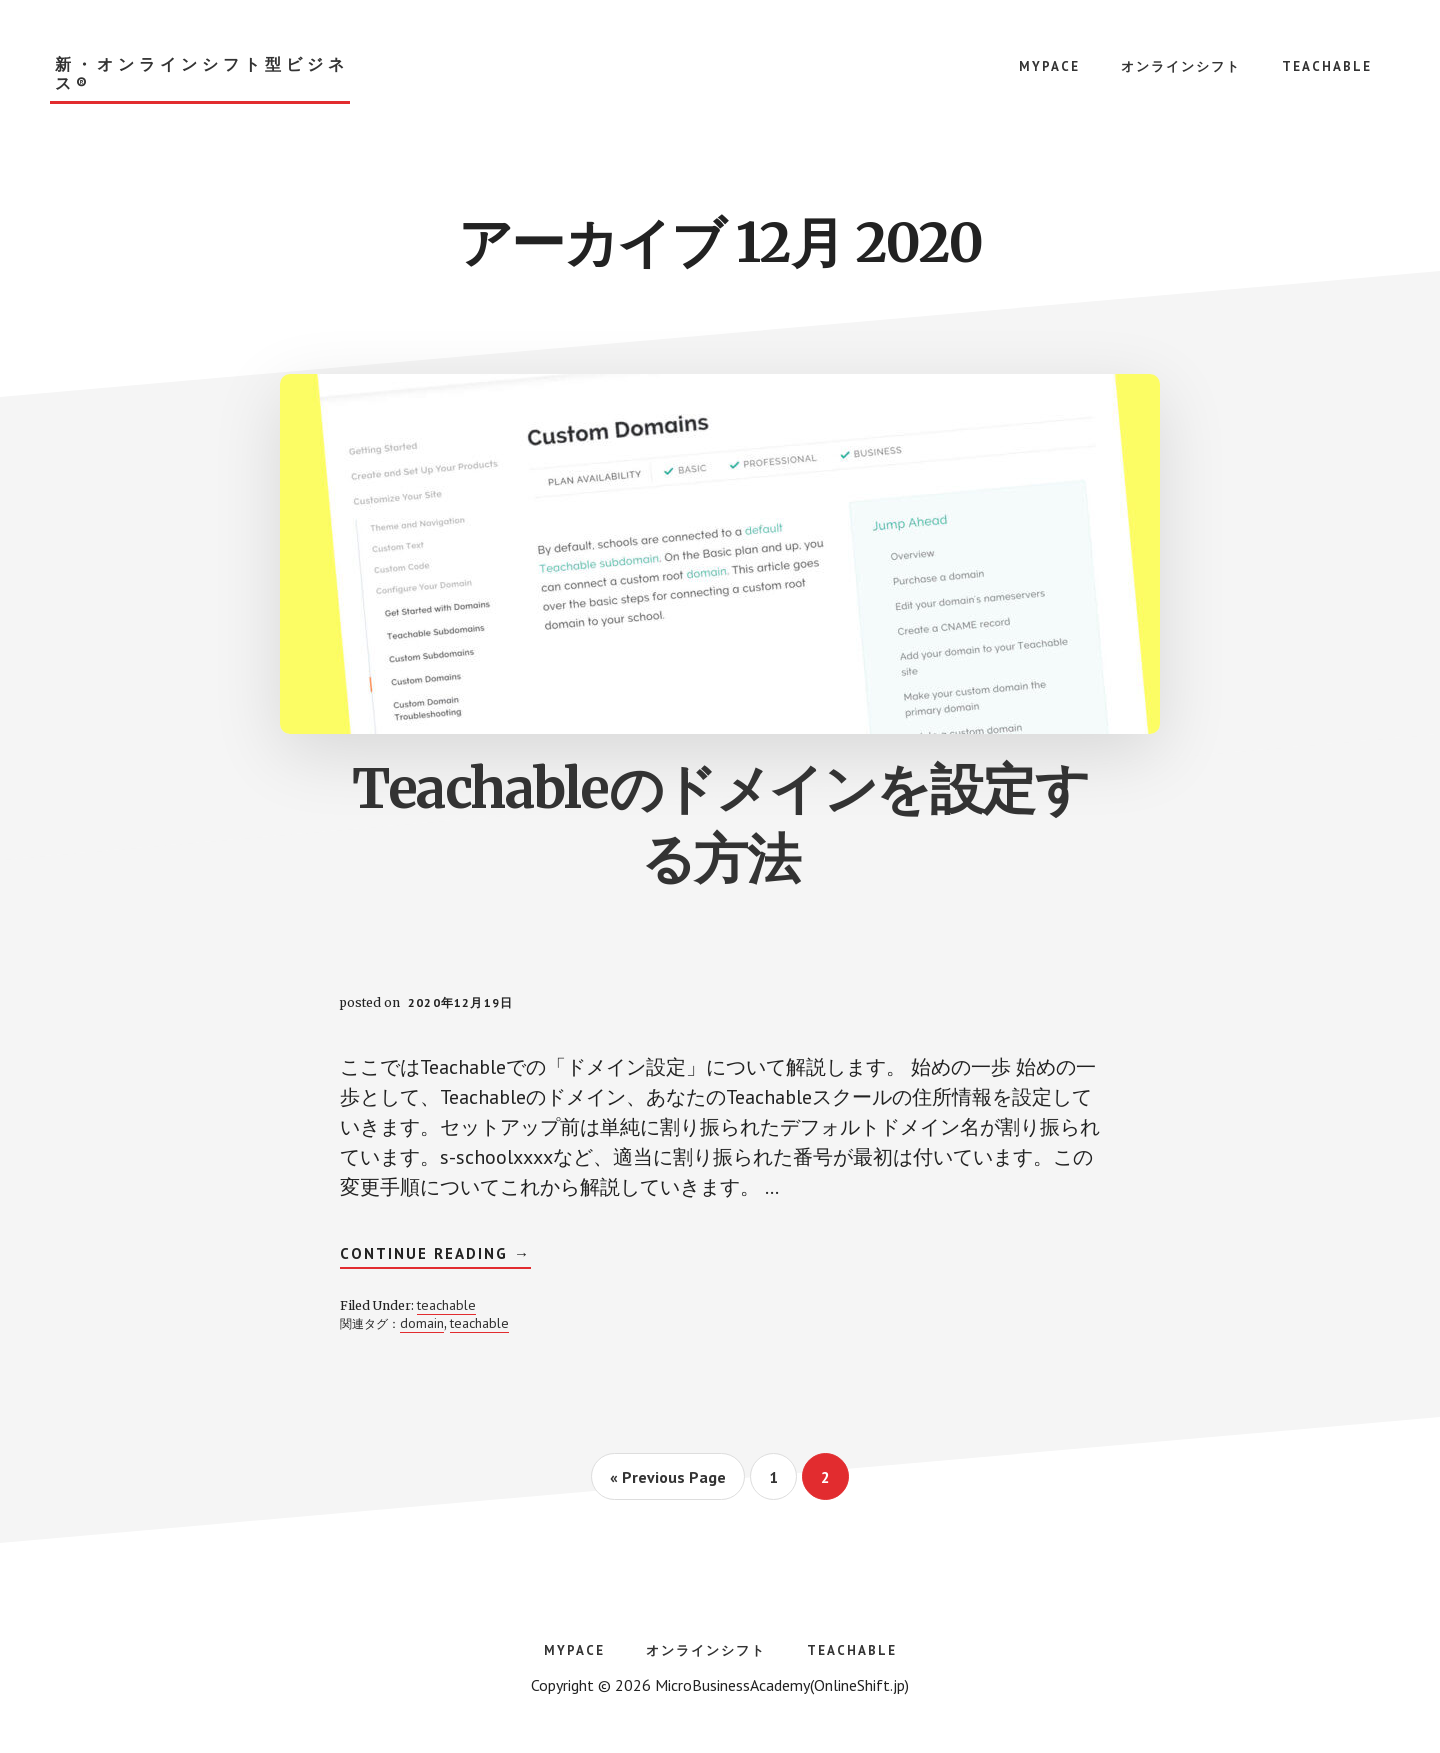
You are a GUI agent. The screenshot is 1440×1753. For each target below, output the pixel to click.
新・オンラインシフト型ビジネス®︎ (202, 74)
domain (422, 1323)
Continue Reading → (435, 1256)
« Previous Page (668, 1483)
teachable (446, 1305)
